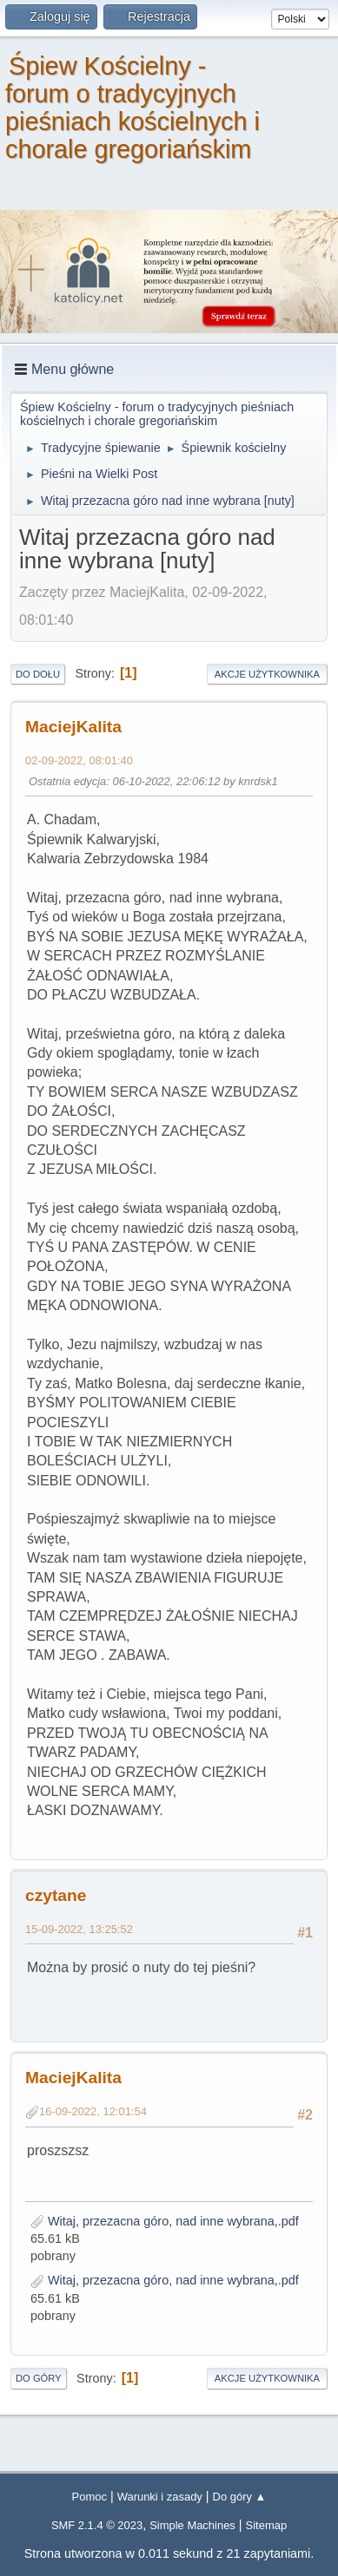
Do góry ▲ (240, 2496)
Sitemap (267, 2525)
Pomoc (89, 2496)
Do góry (39, 2378)
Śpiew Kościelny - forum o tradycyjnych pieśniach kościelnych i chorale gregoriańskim (132, 107)
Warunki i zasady (159, 2496)
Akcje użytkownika (267, 674)
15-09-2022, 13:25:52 (79, 1929)
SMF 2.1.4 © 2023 (96, 2525)
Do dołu (38, 674)
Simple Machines (192, 2525)
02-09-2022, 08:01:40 (79, 760)
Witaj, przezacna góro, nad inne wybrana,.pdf (164, 2221)
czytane (55, 1895)
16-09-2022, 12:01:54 (93, 2111)
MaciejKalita (73, 727)
